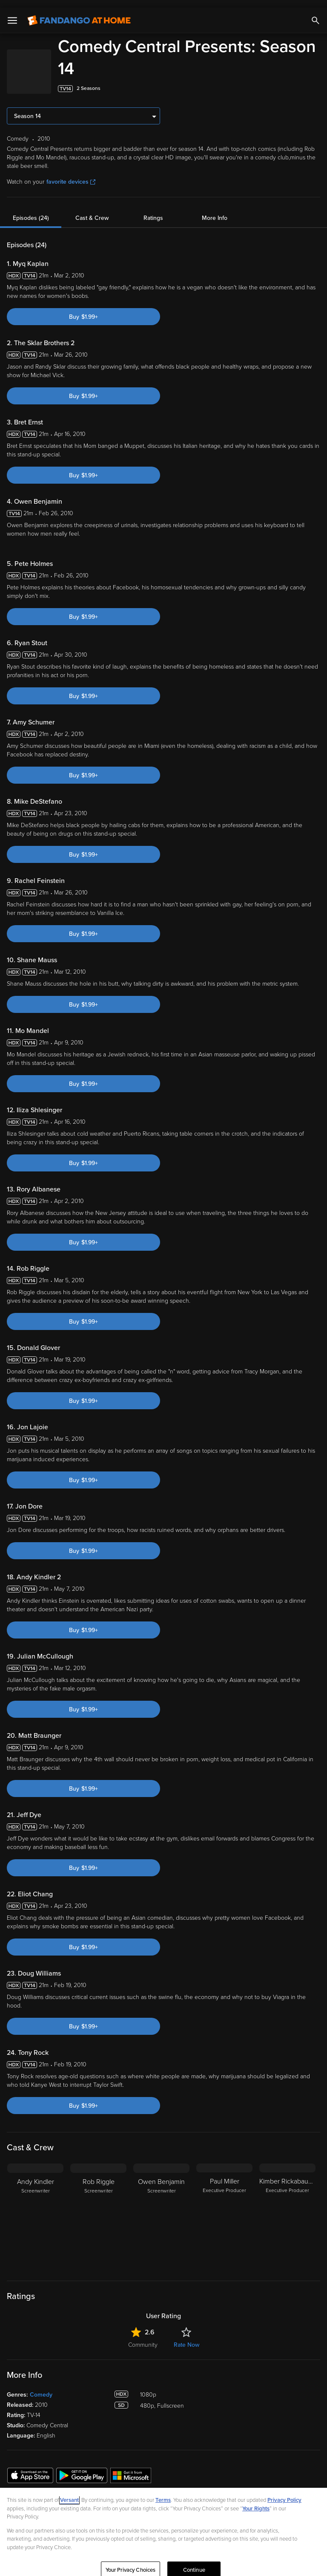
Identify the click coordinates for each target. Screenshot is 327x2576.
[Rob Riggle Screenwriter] (98, 2209)
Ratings (153, 210)
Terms (163, 2492)
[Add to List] (316, 81)
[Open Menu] (12, 13)
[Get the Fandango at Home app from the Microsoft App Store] (131, 2467)
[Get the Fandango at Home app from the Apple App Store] (30, 2467)
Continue (194, 2562)
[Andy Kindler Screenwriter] (35, 2209)
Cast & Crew (92, 210)
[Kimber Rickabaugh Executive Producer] (287, 2209)
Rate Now (186, 2337)
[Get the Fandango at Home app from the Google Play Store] (82, 2467)
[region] (163, 2528)
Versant (69, 2492)
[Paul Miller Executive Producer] (224, 2209)
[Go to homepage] (79, 12)
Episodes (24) (31, 210)
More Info (214, 210)
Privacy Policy (284, 2492)
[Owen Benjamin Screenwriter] (161, 2209)
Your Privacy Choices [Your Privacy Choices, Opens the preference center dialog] (131, 2562)
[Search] (315, 12)
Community (143, 2337)
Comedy (41, 2387)
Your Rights (256, 2501)
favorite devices (70, 174)
